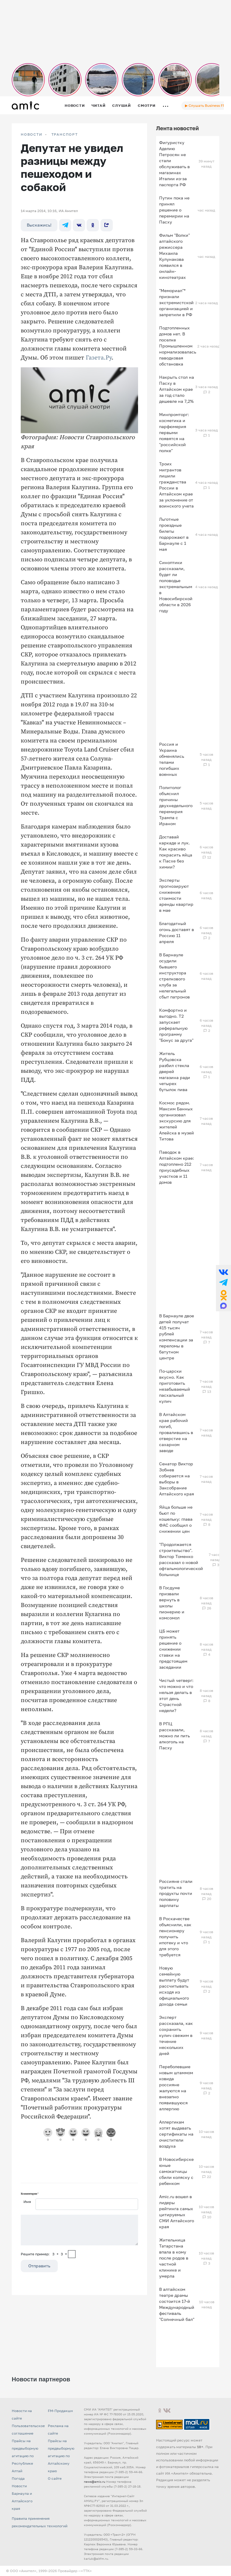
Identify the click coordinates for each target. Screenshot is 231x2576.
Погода (18, 2478)
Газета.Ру (99, 358)
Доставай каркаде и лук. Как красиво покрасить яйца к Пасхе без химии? (175, 851)
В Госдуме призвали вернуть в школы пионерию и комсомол (171, 1602)
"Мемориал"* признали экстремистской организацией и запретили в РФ (176, 302)
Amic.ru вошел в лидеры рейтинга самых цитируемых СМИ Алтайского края (176, 2211)
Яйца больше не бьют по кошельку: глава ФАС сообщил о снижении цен (175, 1519)
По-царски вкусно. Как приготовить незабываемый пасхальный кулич (174, 1386)
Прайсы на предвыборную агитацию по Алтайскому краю (61, 2456)
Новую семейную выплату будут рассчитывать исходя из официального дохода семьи (174, 1986)
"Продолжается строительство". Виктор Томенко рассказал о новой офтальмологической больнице (181, 1559)
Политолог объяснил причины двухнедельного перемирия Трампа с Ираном (175, 805)
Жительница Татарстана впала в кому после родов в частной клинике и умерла (173, 2257)
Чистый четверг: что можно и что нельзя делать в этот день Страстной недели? (176, 1695)
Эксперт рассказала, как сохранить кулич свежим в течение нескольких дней (176, 2035)
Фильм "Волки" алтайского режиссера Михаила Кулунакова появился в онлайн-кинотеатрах (174, 256)
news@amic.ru (94, 2481)
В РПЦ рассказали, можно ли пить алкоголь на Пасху (174, 1735)
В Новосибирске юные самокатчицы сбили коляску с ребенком (176, 2171)
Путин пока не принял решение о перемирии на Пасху (174, 209)
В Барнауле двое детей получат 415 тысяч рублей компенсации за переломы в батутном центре (176, 1336)
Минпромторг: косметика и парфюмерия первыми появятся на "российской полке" (174, 432)
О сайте (55, 2478)
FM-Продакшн (60, 2410)
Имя (27, 2201)
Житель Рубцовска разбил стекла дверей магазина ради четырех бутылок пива (174, 1071)
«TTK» (86, 2570)
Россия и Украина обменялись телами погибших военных (171, 759)
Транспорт (64, 134)
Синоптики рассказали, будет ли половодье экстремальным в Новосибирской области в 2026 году (175, 586)
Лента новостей (177, 128)
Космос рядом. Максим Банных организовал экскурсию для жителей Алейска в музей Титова (176, 1120)
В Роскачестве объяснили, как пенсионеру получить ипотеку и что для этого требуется (175, 1936)
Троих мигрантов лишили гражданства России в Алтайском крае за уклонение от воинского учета (176, 484)
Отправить (39, 2265)
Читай (98, 105)
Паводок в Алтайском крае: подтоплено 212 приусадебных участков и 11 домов (176, 1167)
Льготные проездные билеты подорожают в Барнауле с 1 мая (174, 534)
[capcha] (71, 2254)
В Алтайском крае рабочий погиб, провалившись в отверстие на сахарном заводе (176, 1432)
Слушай (121, 105)
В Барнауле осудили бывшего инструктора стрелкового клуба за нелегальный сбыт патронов (174, 975)
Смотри (147, 105)
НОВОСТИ (31, 134)
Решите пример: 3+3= (44, 2254)
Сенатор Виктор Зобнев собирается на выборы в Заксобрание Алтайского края (176, 1478)
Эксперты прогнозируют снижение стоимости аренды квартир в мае (176, 895)
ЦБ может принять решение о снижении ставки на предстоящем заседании (173, 1649)
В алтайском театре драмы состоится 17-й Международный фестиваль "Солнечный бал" (176, 2304)
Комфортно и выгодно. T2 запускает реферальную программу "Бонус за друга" (176, 1025)
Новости (75, 105)
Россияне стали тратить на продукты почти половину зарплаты (175, 1893)
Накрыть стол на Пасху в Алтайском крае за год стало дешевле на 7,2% (176, 389)
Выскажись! (39, 224)
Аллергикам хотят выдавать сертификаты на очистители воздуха (176, 2134)
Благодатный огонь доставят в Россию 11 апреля (176, 932)
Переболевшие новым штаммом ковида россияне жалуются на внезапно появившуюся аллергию (176, 2087)
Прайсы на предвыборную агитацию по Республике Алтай (25, 2456)
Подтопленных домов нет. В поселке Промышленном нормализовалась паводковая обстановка (177, 345)
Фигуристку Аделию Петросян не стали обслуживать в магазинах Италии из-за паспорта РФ (174, 163)
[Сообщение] (79, 2230)
